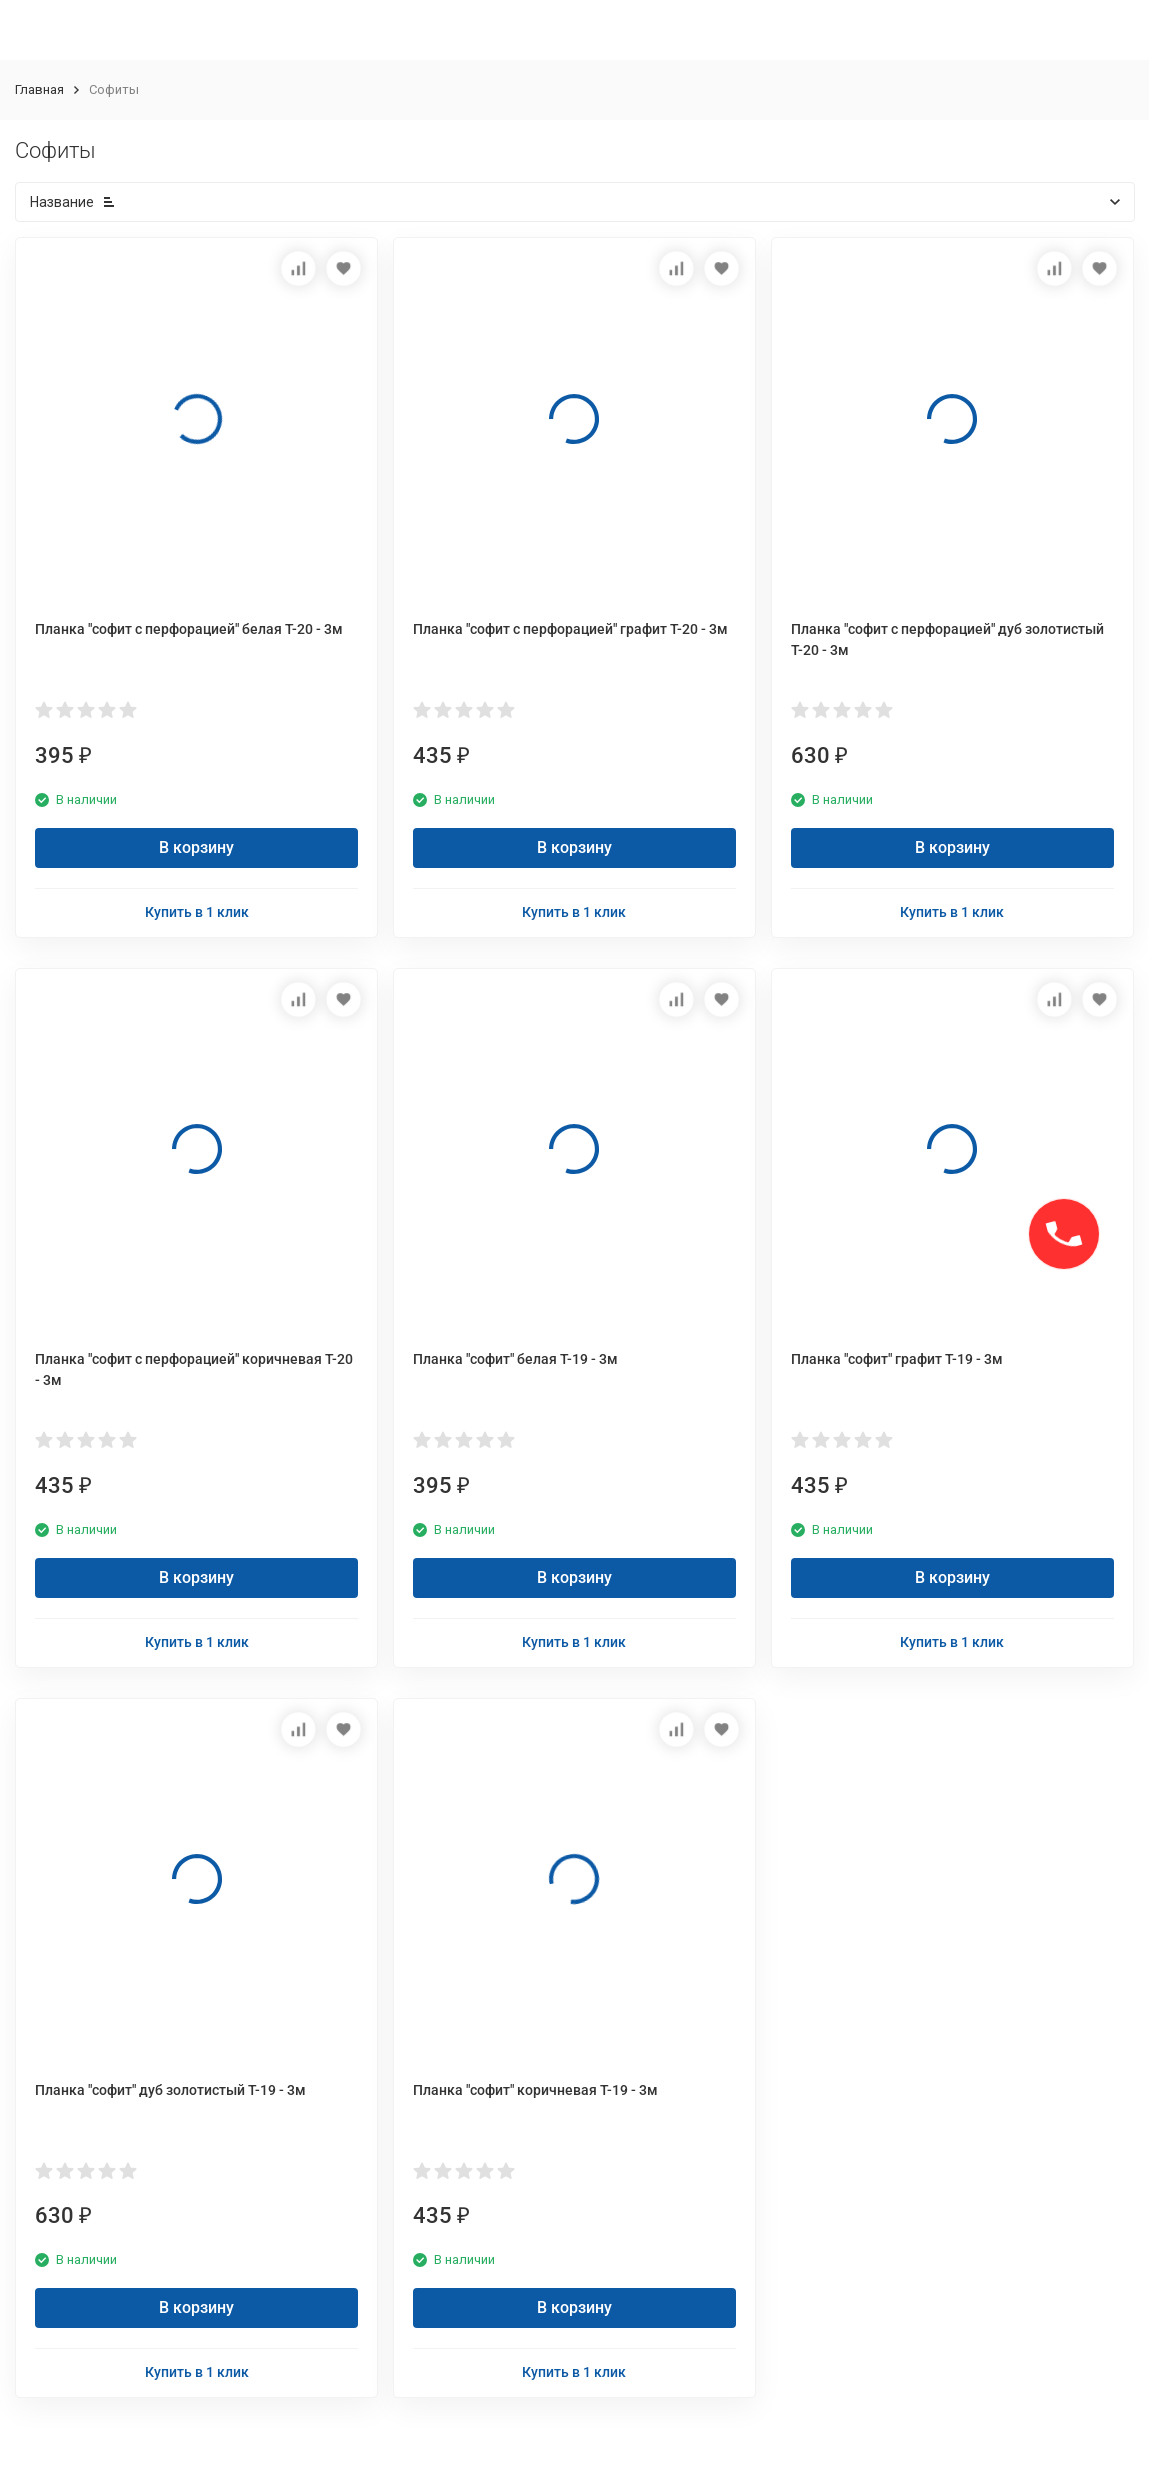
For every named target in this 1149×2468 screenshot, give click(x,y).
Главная (39, 89)
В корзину (196, 847)
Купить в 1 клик (197, 912)
